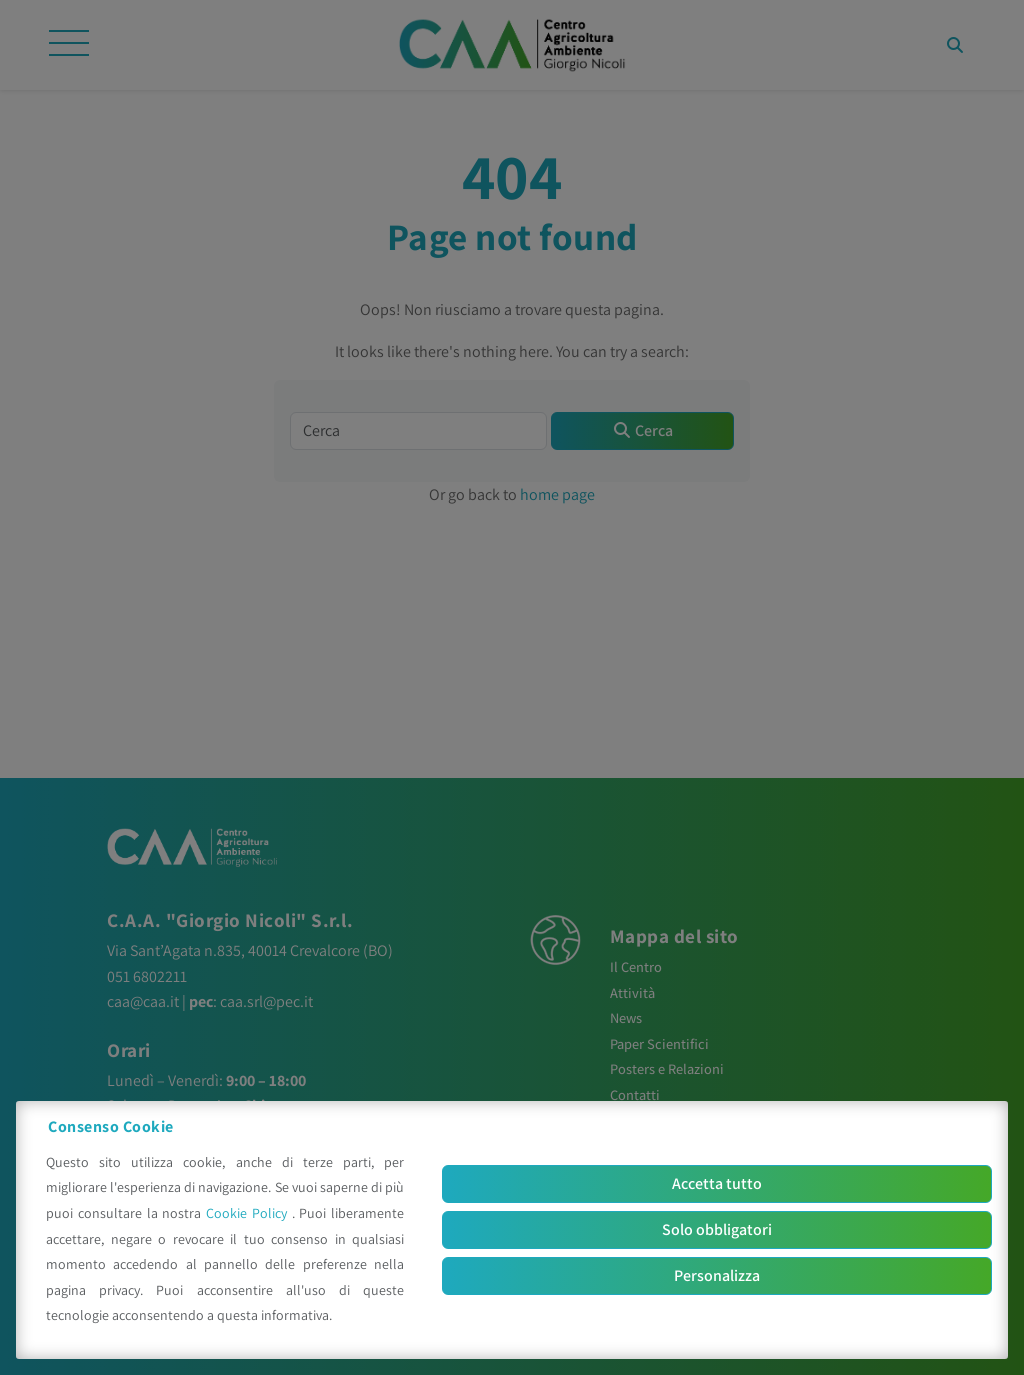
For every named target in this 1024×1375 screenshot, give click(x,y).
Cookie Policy (249, 1213)
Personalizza (717, 1275)
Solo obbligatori (717, 1229)
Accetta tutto (717, 1183)
